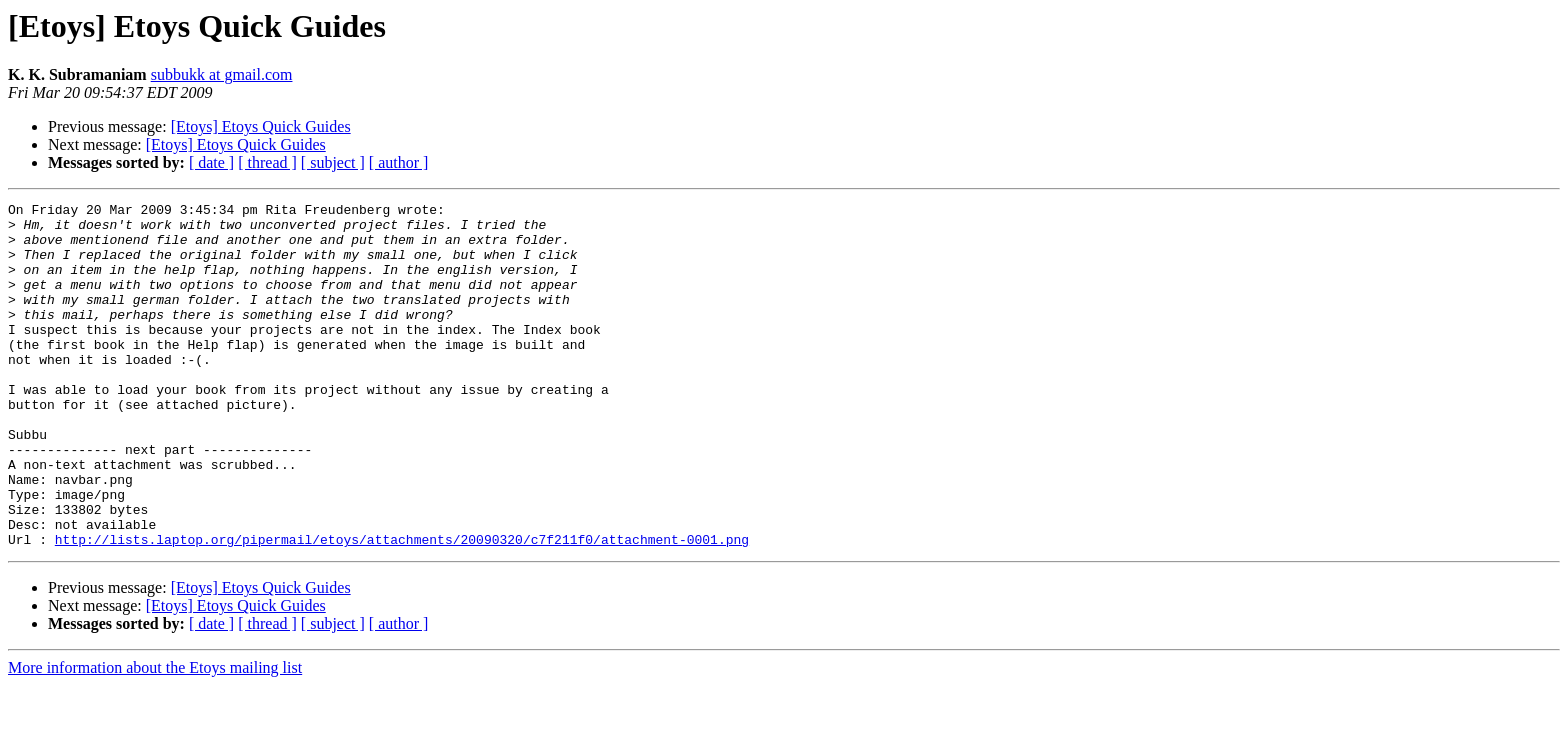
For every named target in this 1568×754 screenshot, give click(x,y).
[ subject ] (333, 162)
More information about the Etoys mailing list (155, 736)
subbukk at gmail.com (222, 74)
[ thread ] (267, 162)
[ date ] (211, 162)
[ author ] (399, 162)
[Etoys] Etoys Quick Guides (261, 126)
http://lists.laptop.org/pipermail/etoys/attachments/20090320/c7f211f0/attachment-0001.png (402, 608)
